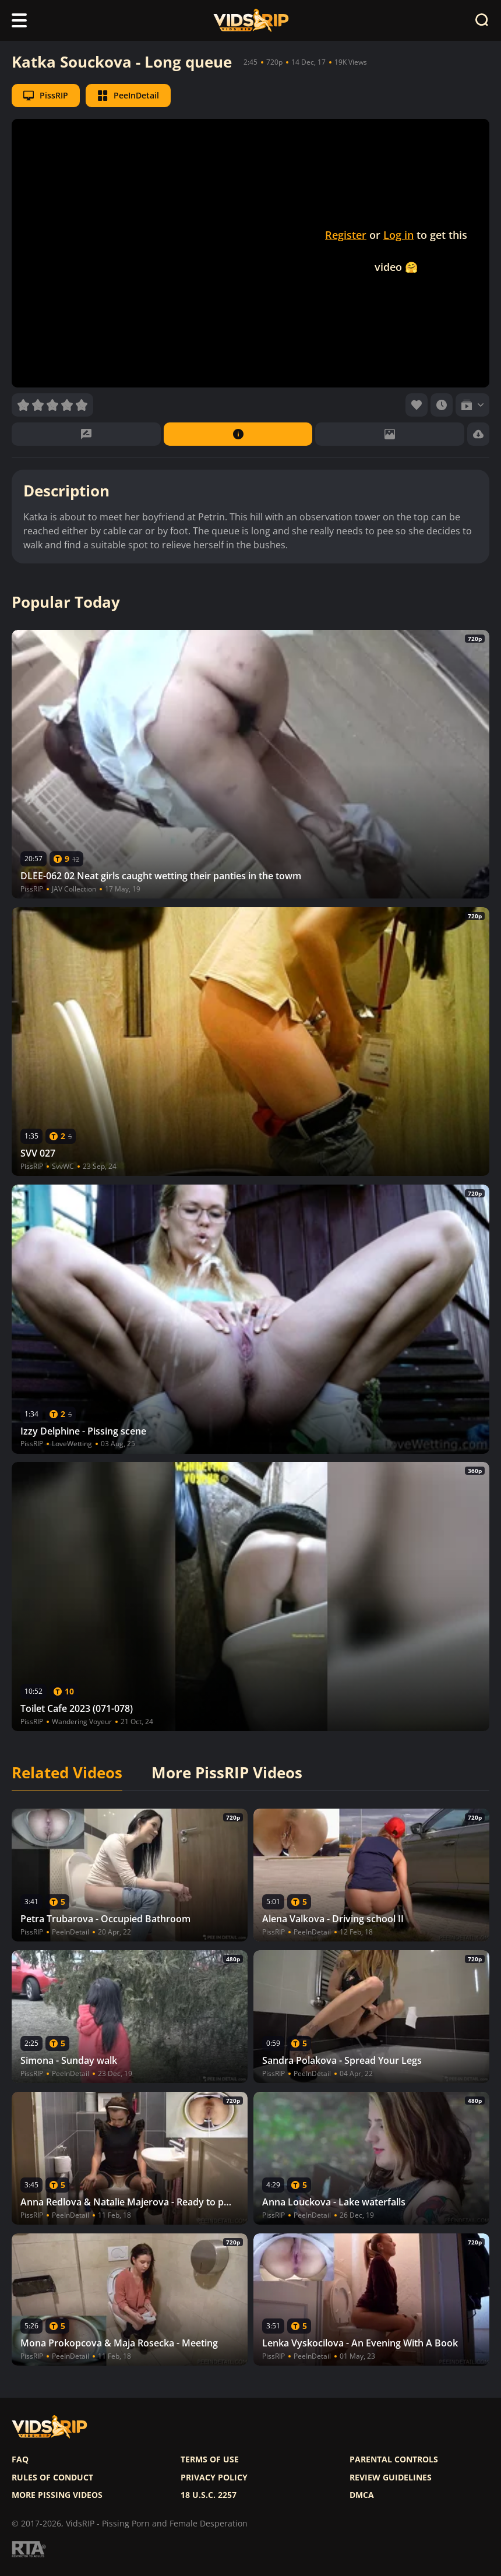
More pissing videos (57, 2495)
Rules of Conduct (52, 2477)
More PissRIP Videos (226, 1773)
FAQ (20, 2459)
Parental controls (394, 2459)
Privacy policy (214, 2477)
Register (345, 235)
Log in (398, 235)
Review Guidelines (391, 2477)
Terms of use (210, 2459)
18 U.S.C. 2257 (209, 2495)
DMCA (362, 2495)
